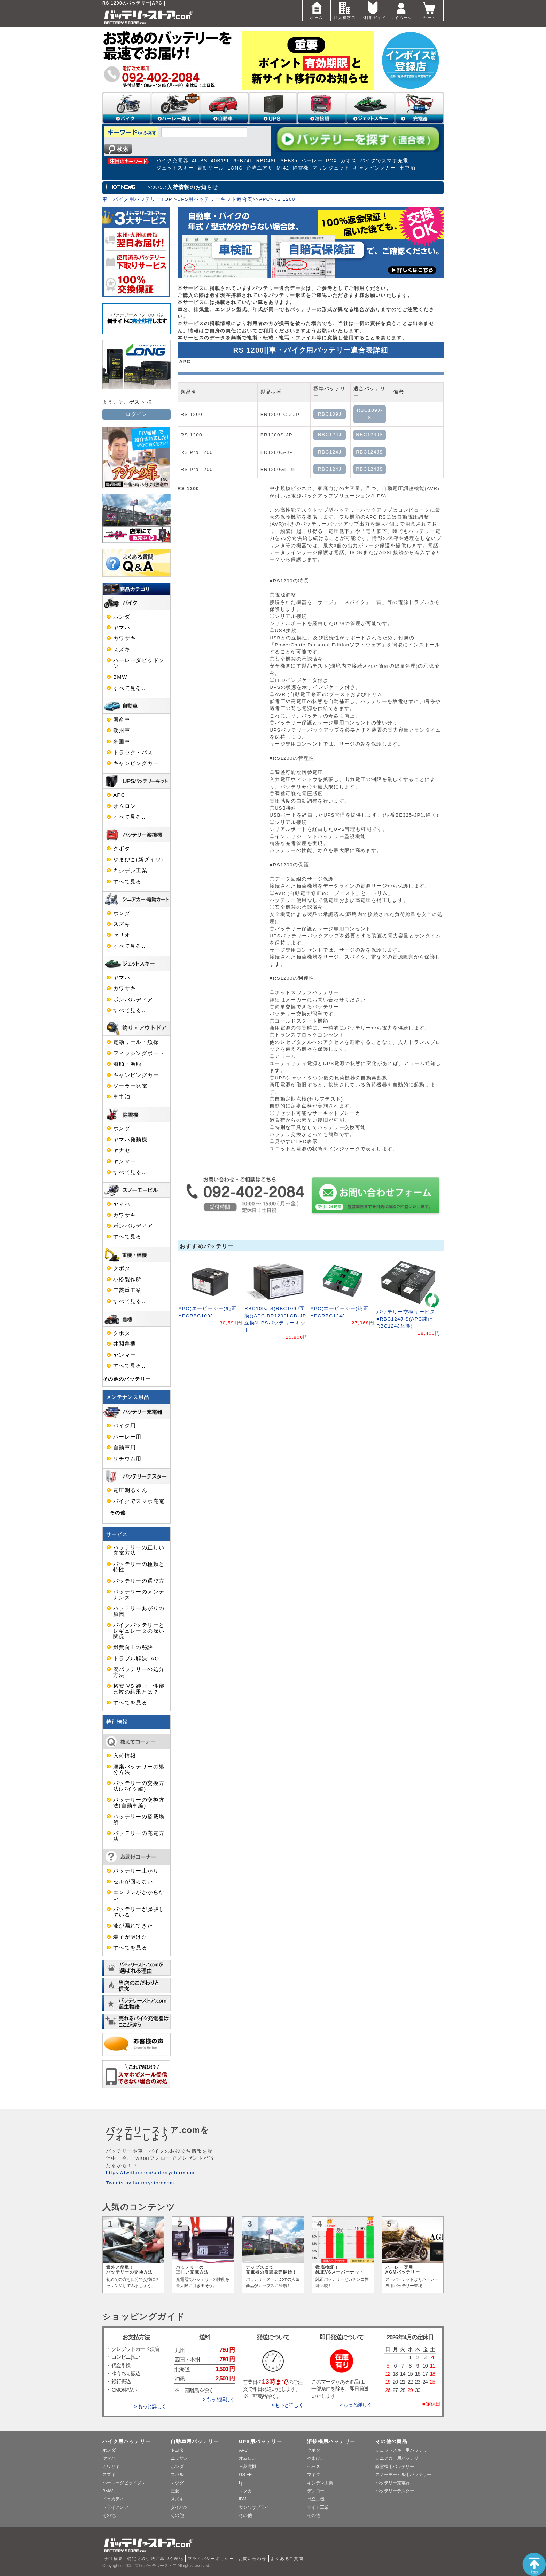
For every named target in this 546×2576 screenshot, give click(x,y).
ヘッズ (313, 2466)
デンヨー (315, 2491)
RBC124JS (369, 434)
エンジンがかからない (138, 1895)
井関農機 (124, 1344)
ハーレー (311, 160)
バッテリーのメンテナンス (138, 1594)
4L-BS (200, 160)
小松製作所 (127, 1279)
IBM (242, 2499)
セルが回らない (133, 1881)
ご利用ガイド (373, 10)
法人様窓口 (345, 10)
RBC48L (266, 160)
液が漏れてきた (133, 1926)
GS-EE (245, 2474)
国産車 (121, 720)
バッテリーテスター (394, 2491)
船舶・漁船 (127, 1064)
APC (264, 199)
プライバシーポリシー (211, 2559)
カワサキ (124, 638)
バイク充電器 (172, 160)
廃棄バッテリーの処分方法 (138, 1769)
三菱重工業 (127, 1290)
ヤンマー (124, 1161)
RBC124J (330, 434)
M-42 (282, 168)
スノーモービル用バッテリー (403, 2474)
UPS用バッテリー (260, 2441)
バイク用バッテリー (126, 2441)
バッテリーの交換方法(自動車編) (138, 1802)
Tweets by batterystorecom (140, 2182)
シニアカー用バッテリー (399, 2458)
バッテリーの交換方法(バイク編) (138, 1785)
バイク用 (124, 1425)
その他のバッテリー (127, 1379)
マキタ (313, 2474)
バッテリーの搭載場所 (138, 1819)
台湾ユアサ (259, 168)
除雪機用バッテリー (394, 2466)
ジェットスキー (175, 168)
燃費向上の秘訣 (133, 1647)
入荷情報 (124, 1755)
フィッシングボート (138, 1053)
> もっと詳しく (150, 2406)
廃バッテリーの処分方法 (138, 1672)
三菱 (175, 2491)
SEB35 (288, 160)
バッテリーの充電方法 (138, 1836)
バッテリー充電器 (392, 2483)
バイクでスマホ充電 (384, 160)
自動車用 (124, 1447)
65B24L (243, 160)
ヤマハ (121, 627)
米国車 (121, 742)
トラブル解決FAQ (136, 1658)
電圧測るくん (130, 1490)
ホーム (316, 10)
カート (429, 10)
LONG (235, 168)
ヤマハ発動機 (130, 1139)
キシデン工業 (130, 870)
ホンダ (121, 617)
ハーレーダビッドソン (138, 663)
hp (241, 2483)
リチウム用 (127, 1459)
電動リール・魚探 (136, 1042)
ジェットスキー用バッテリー (403, 2450)
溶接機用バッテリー (331, 2441)
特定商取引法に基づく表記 (155, 2559)
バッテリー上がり (136, 1871)
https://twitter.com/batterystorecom (150, 2172)
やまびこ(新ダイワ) (138, 859)
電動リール (210, 168)
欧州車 (121, 730)
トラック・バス (133, 752)
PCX (331, 160)
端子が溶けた (130, 1937)
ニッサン (179, 2458)
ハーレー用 (127, 1437)
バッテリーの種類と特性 (138, 1567)
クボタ (121, 848)
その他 (118, 1512)
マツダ (177, 2483)
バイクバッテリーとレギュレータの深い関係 (138, 1630)
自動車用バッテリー (195, 2441)
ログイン (136, 414)
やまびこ (315, 2458)
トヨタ (177, 2450)
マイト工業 (318, 2507)
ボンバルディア (133, 999)
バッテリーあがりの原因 (138, 1611)
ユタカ (245, 2491)
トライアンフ (115, 2507)
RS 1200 (284, 199)
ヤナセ (121, 1150)
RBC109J (330, 414)
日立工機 (315, 2499)
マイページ (401, 10)
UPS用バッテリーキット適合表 (214, 199)
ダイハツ (179, 2507)
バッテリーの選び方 (138, 1581)
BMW (120, 677)
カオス (349, 160)
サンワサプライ (254, 2507)
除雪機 (301, 168)
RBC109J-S (369, 414)
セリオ (121, 935)
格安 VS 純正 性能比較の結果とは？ (139, 1688)
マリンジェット (331, 168)
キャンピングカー (374, 168)
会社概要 (113, 2559)
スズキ (121, 649)
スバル (177, 2474)
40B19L (220, 160)
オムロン (124, 806)
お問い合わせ (252, 2559)
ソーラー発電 (130, 1086)
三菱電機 (247, 2466)
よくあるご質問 (287, 2559)
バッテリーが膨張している (138, 1911)
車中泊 (407, 168)
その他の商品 (391, 2441)
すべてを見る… (133, 1702)
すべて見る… (130, 688)
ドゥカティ (113, 2499)
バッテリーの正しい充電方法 (138, 1550)
